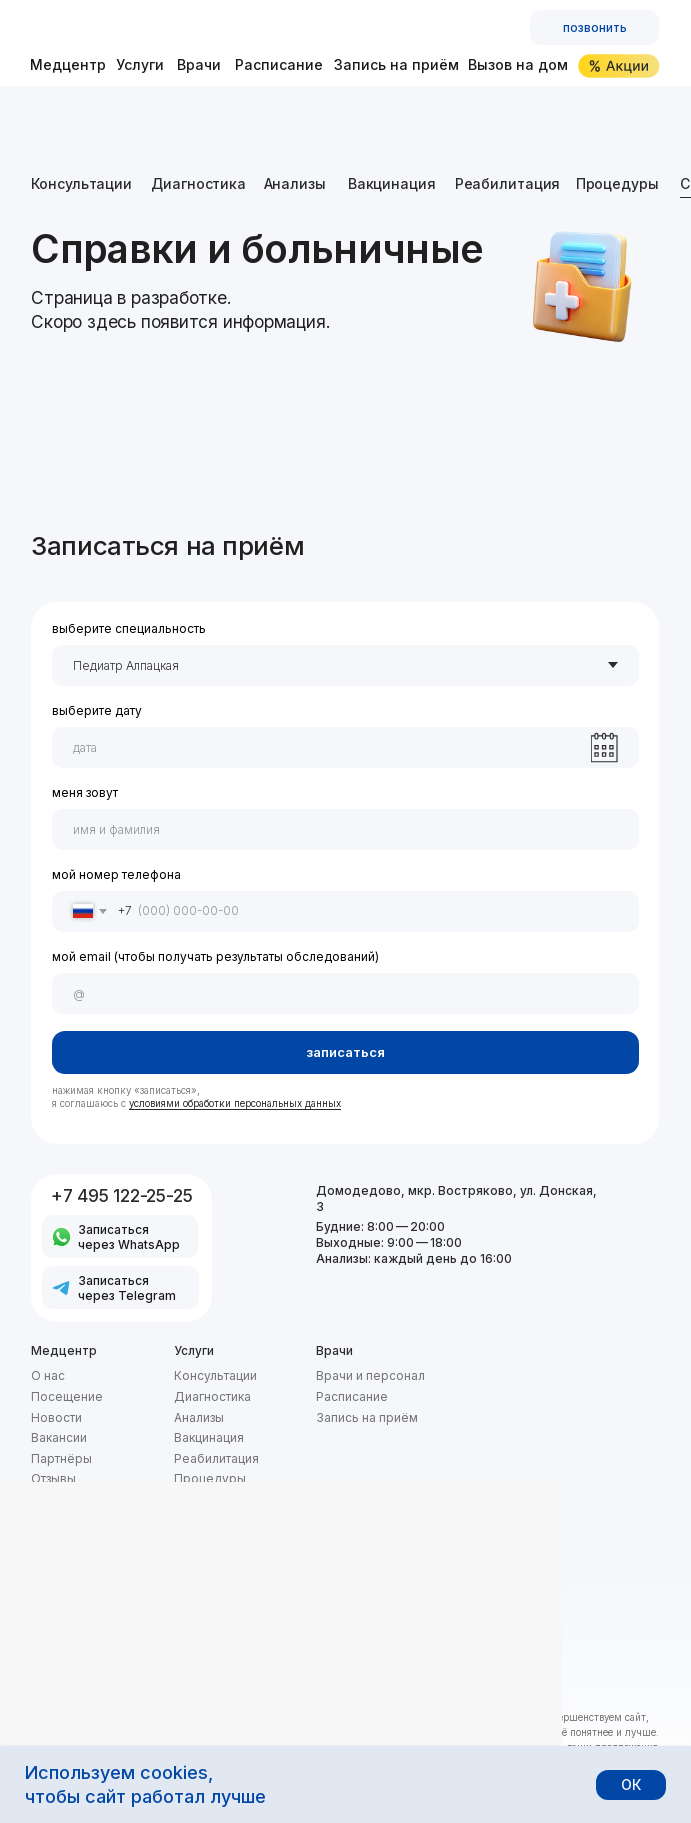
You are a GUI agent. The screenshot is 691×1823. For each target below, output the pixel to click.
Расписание (279, 64)
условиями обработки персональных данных (235, 1103)
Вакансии (59, 1437)
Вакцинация (392, 183)
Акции (191, 1560)
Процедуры (617, 183)
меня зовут (85, 792)
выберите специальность (129, 628)
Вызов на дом (518, 64)
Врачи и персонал (370, 1375)
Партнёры (61, 1458)
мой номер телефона (116, 874)
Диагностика (198, 183)
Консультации (81, 183)
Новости (56, 1417)
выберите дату (97, 710)
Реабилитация (508, 183)
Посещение (67, 1396)
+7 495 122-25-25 (122, 1195)
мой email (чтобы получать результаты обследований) (215, 956)
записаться (345, 1052)
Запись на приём (396, 64)
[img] (139, 28)
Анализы (295, 183)
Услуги (140, 64)
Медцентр (68, 64)
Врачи (199, 64)
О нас (48, 1375)
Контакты (58, 1499)
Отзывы (53, 1478)
